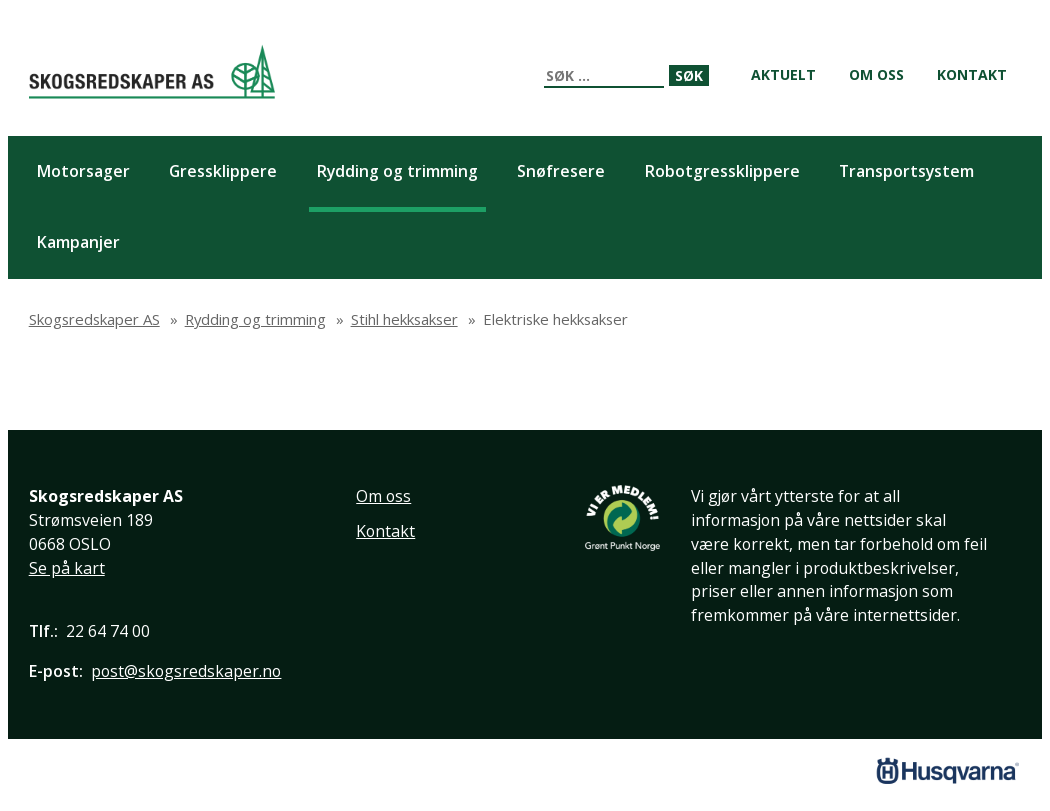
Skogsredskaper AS (152, 71)
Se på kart (67, 568)
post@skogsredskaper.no (186, 671)
